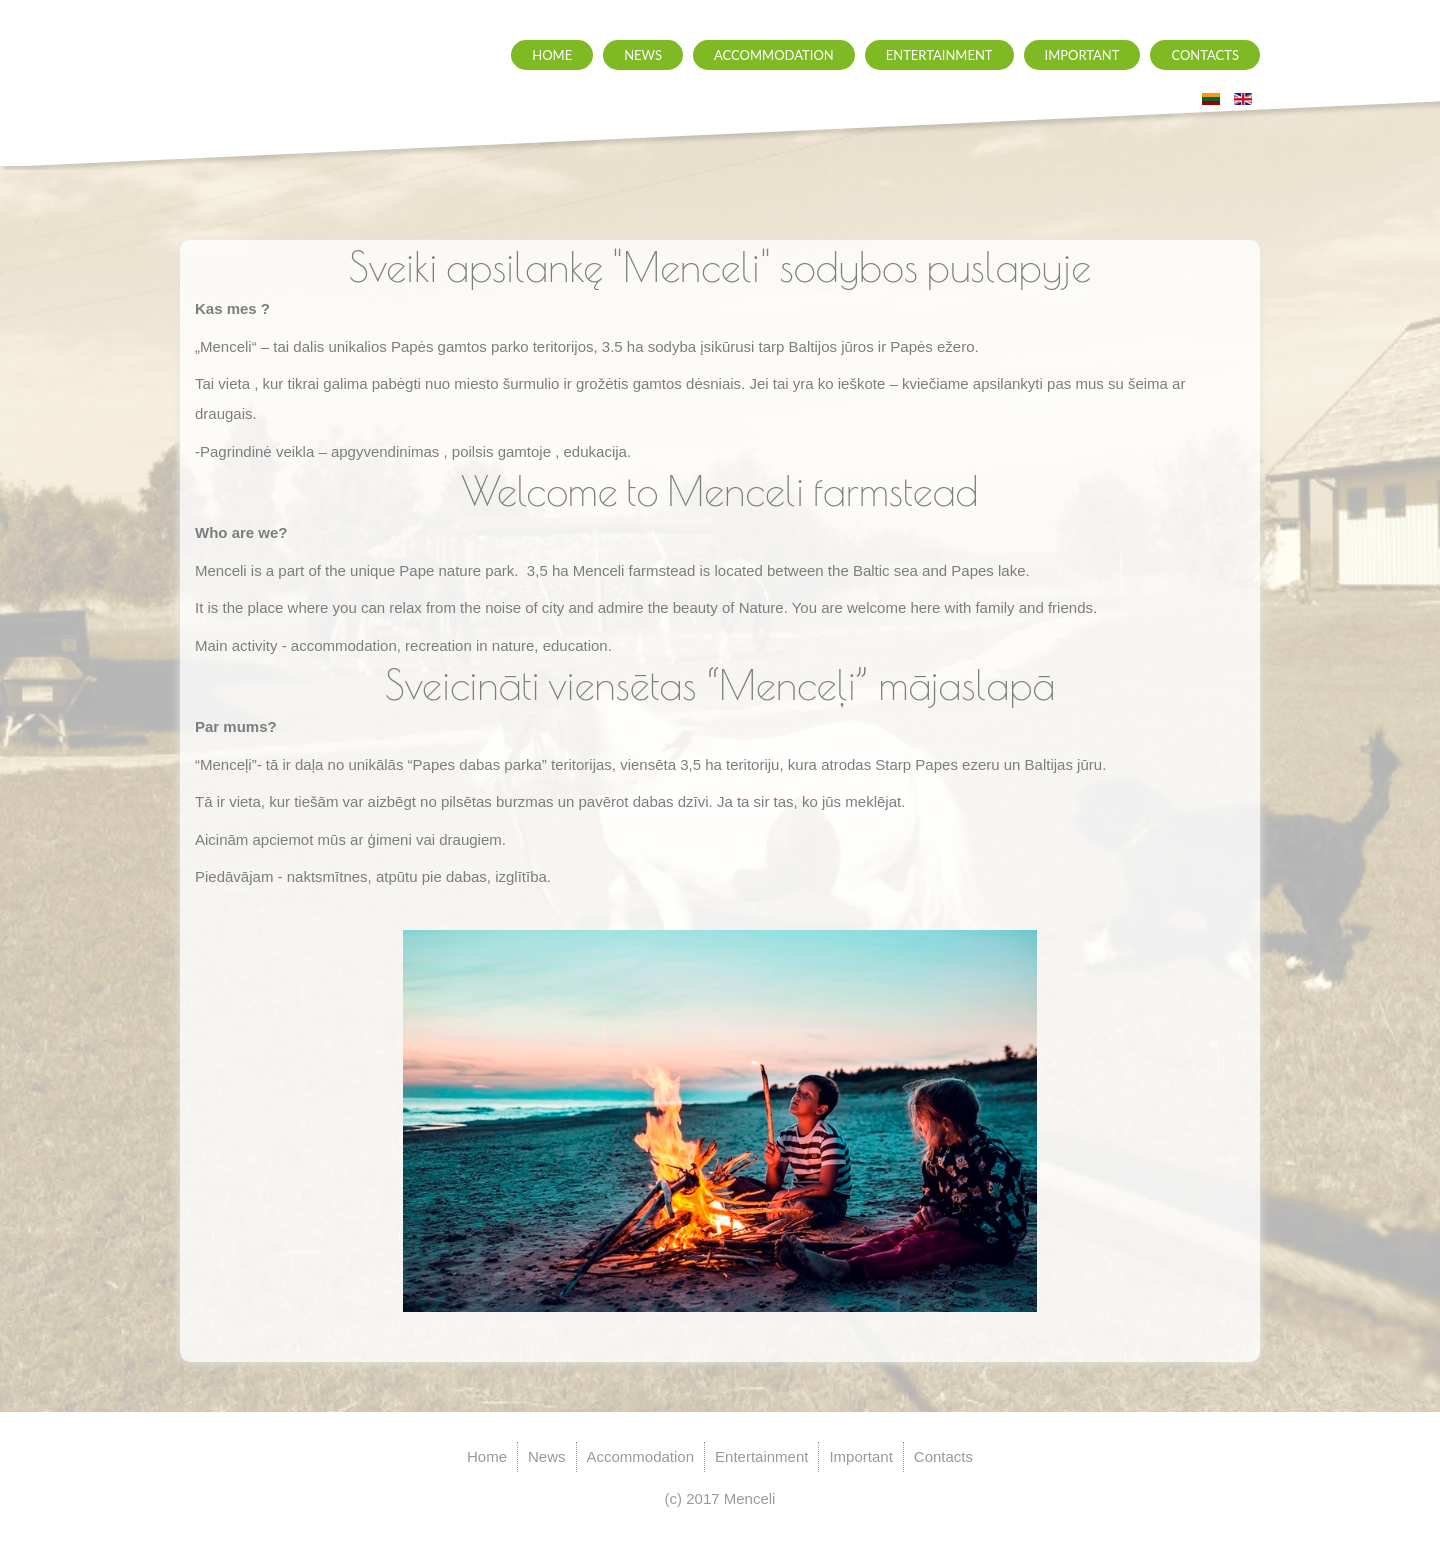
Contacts (1205, 55)
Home (552, 55)
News (643, 55)
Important (1082, 55)
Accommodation (774, 55)
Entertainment (939, 55)
